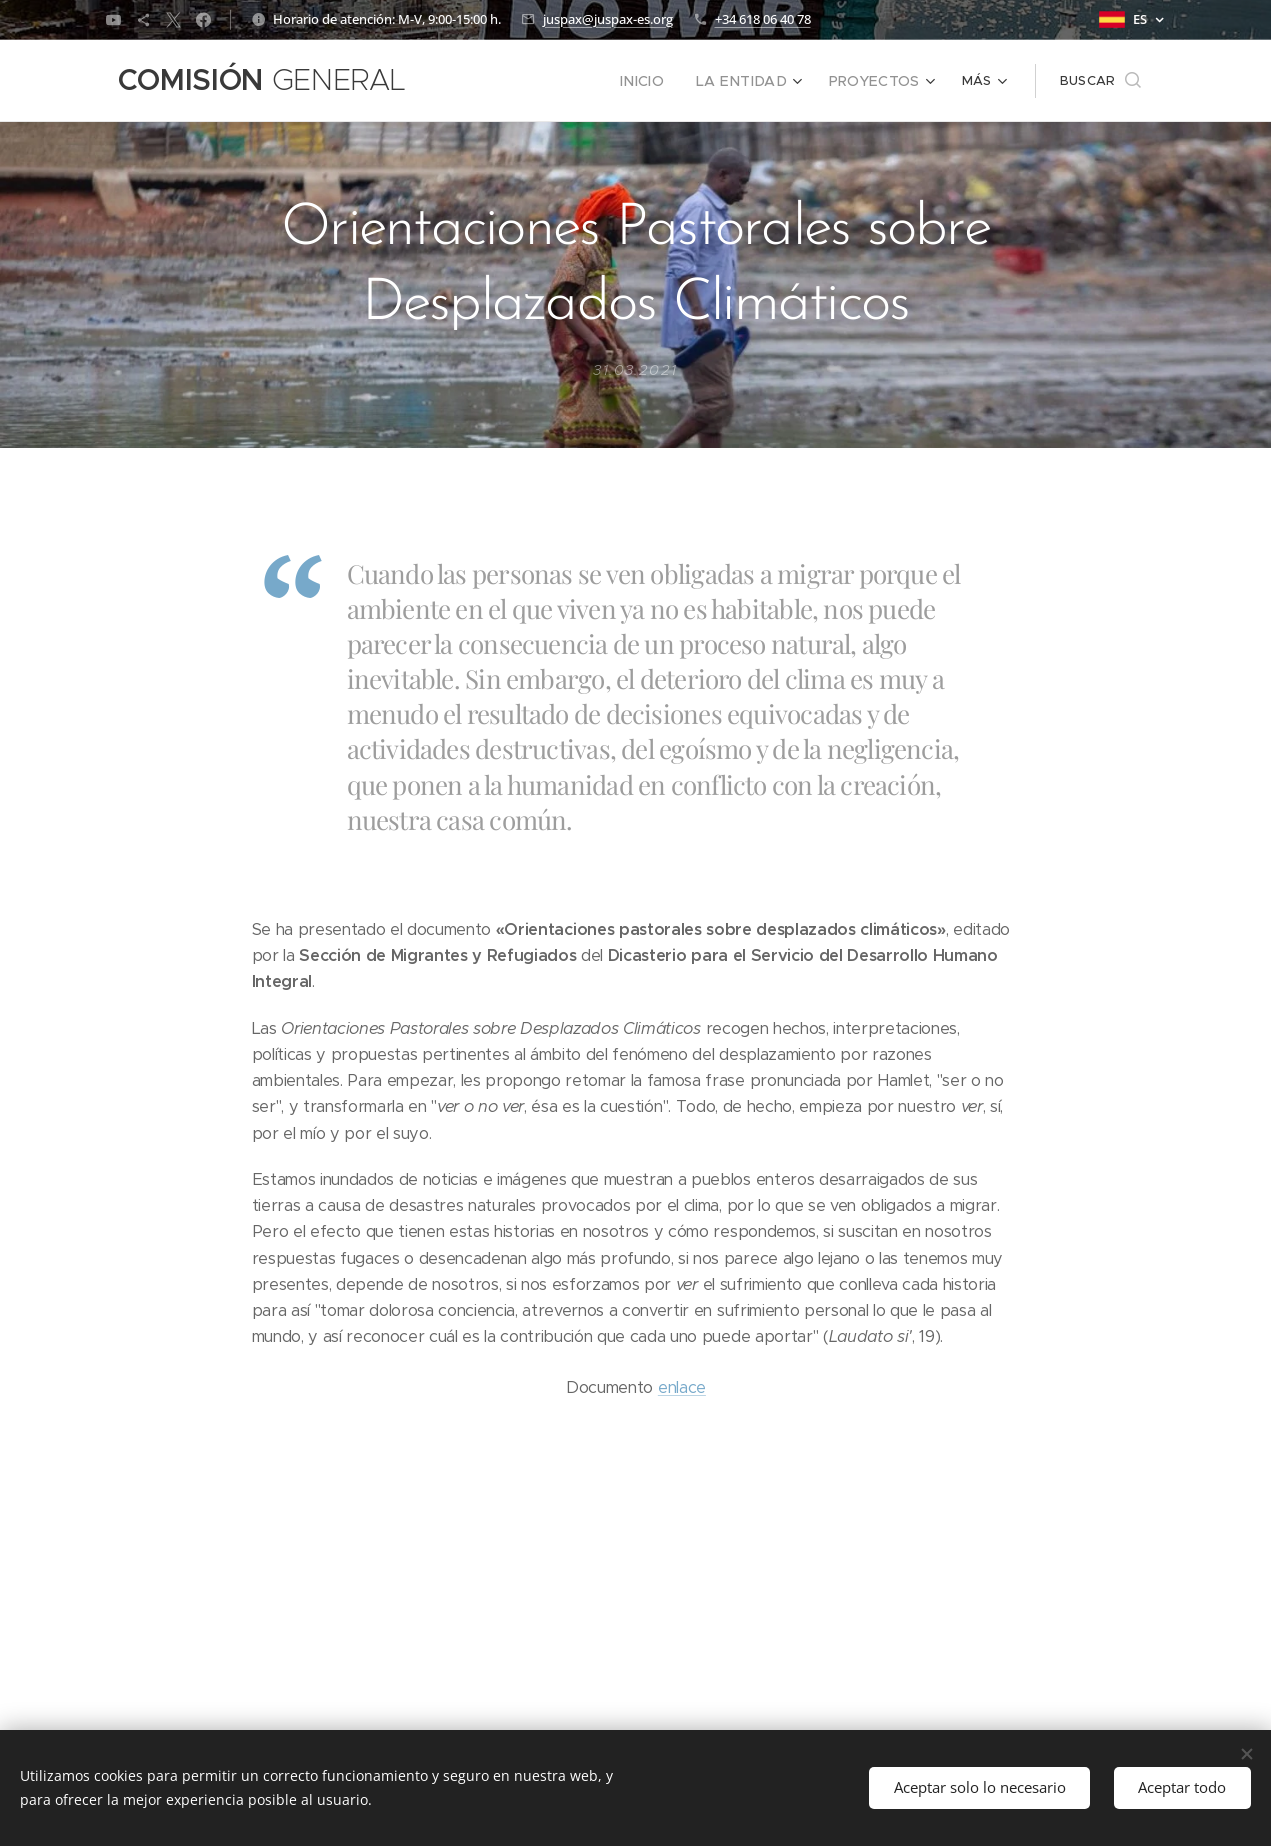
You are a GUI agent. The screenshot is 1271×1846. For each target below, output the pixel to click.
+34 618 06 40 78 (763, 19)
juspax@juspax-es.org (608, 19)
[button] (1100, 81)
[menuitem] (506, 81)
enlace (681, 1387)
